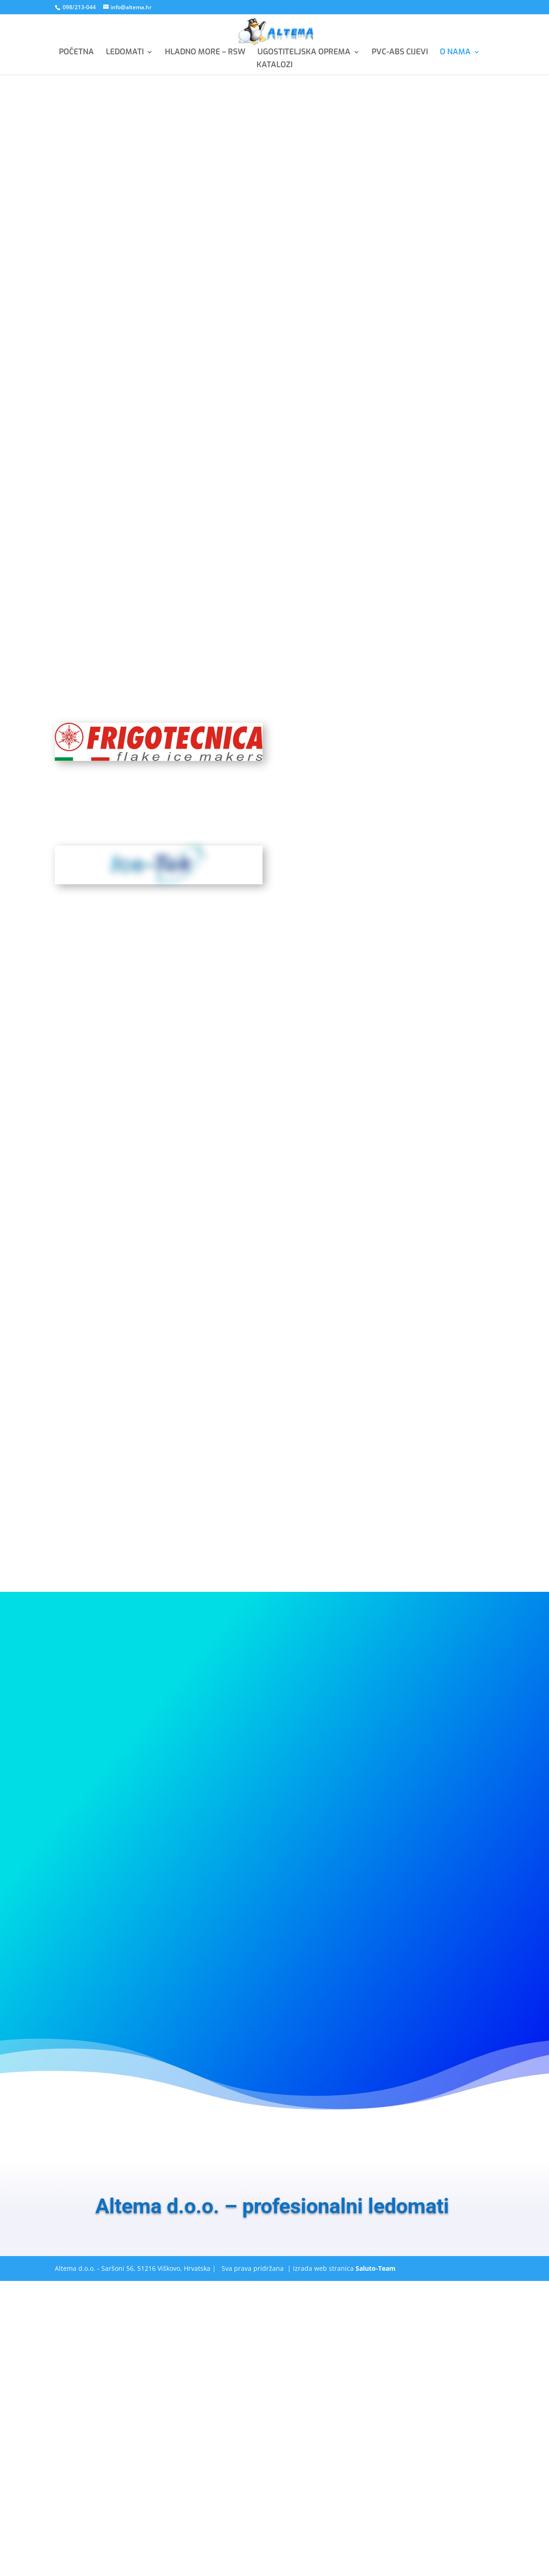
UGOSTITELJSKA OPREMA (303, 53)
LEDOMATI (125, 53)
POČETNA (76, 53)
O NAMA (455, 53)
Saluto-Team (376, 2268)
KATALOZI (274, 66)
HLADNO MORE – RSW (205, 53)
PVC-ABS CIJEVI (400, 53)
